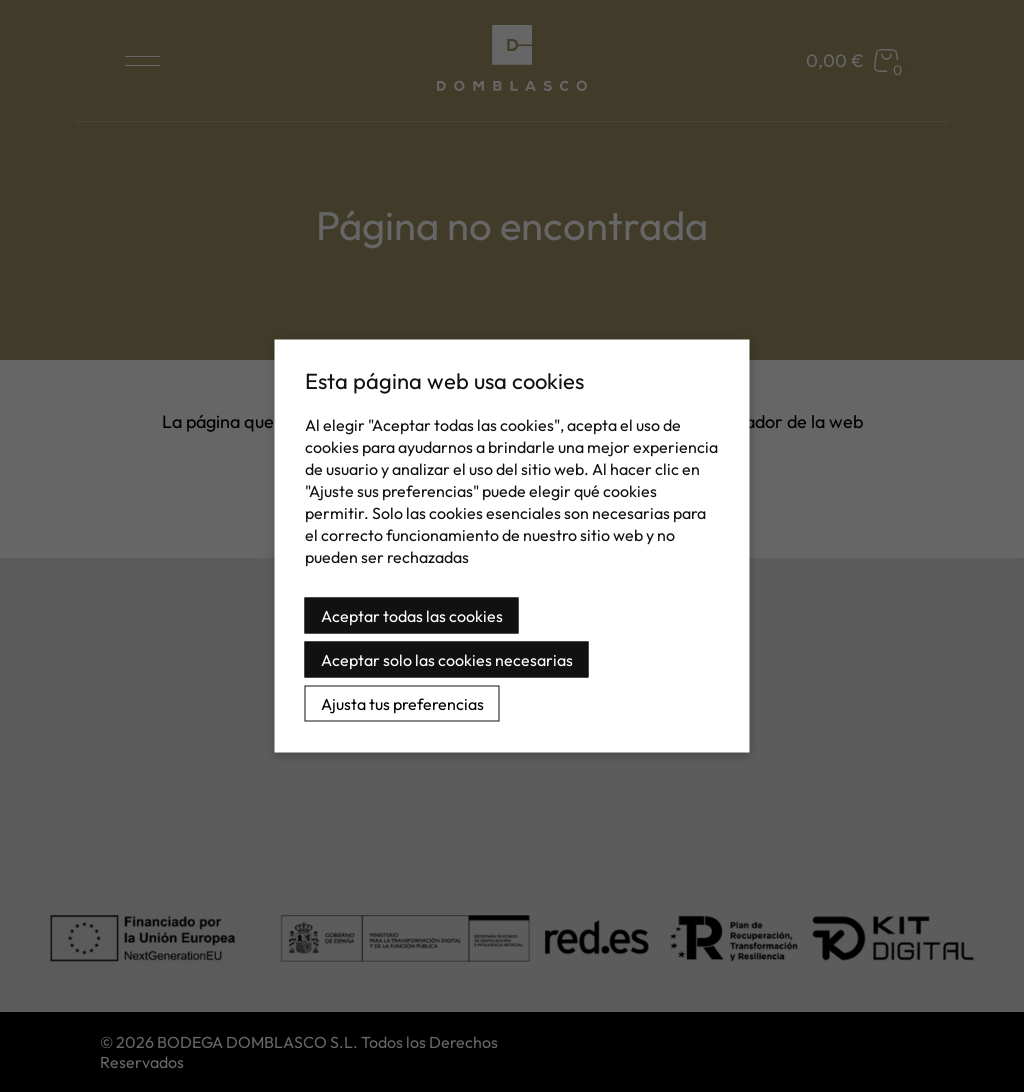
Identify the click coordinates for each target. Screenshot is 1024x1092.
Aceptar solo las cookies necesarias (447, 660)
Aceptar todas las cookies (412, 616)
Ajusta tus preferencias (402, 704)
